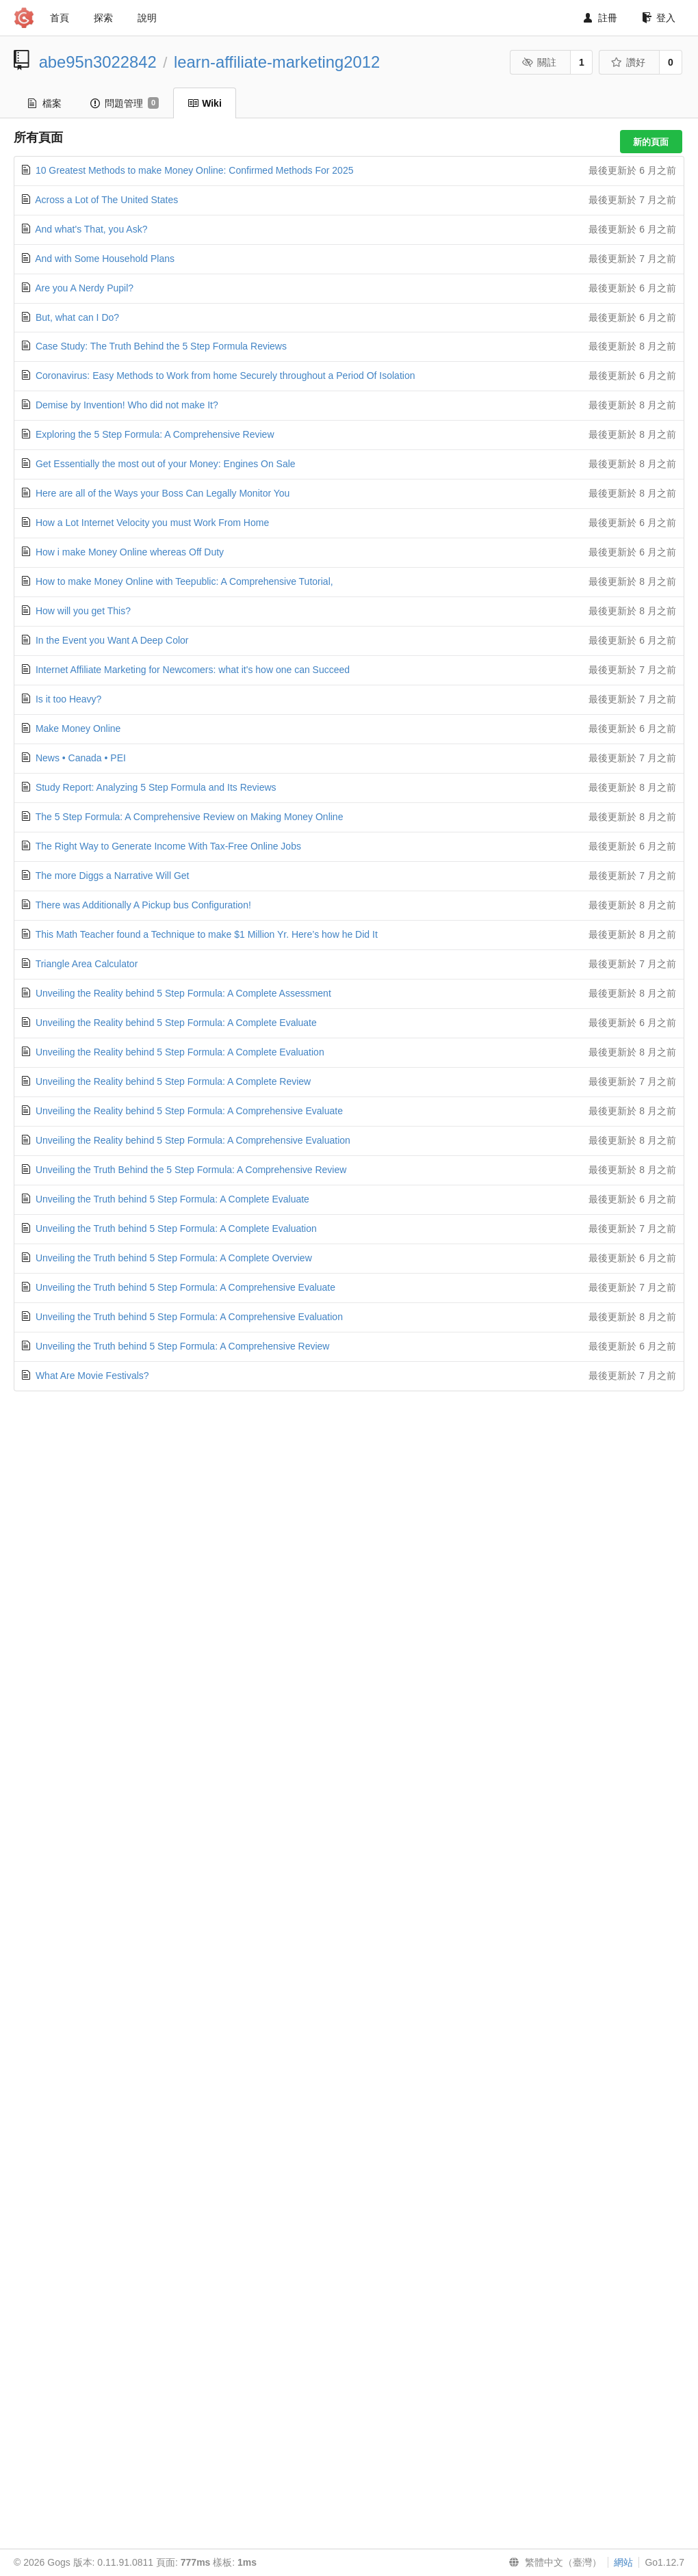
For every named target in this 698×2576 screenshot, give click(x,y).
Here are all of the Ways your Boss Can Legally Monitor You (162, 493)
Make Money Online (78, 728)
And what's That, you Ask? (91, 229)
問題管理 (124, 103)
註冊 (600, 17)
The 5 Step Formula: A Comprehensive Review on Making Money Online (190, 816)
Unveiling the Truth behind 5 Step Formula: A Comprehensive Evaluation (189, 1316)
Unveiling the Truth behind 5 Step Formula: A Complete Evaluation (176, 1228)
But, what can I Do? (77, 317)
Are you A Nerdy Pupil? (84, 287)
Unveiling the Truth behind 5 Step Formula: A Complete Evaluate (172, 1199)
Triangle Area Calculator (87, 963)
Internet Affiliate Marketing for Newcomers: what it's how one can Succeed (193, 669)
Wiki (205, 103)
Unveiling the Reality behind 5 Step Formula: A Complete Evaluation (180, 1052)
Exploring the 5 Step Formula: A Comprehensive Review (155, 434)
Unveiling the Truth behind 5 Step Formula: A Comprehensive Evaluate (185, 1287)
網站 (623, 2562)
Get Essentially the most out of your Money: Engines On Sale (166, 463)
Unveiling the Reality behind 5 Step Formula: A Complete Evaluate (176, 1022)
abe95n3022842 (98, 62)
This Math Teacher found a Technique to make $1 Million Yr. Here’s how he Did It (207, 934)
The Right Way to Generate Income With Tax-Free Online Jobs (168, 846)
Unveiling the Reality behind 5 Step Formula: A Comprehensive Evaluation (193, 1140)
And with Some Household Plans (104, 258)
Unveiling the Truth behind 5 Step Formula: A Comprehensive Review (183, 1346)
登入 (658, 17)
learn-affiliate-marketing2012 (277, 62)
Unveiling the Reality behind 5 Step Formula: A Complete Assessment (183, 993)
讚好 (628, 62)
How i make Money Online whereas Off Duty (130, 552)
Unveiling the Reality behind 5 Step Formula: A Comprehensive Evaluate (189, 1110)
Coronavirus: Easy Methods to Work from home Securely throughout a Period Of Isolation (225, 375)
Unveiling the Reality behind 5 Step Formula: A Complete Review (173, 1081)
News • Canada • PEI (81, 757)
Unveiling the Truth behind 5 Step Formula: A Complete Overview (174, 1257)
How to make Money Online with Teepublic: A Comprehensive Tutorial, (184, 581)
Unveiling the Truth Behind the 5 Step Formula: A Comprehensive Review (191, 1169)
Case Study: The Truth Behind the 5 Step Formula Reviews (161, 346)
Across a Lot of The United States (106, 199)
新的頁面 (651, 142)
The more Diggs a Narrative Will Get (113, 875)
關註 (539, 62)
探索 (103, 17)
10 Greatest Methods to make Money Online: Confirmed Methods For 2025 (195, 170)
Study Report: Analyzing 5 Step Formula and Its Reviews (156, 787)
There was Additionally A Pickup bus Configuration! (143, 904)
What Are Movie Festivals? (92, 1375)
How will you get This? (83, 610)
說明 (147, 17)
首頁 (59, 17)
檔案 (45, 103)
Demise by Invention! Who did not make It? (127, 404)
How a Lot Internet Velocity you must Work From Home (152, 522)
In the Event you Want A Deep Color (112, 640)
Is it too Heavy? (69, 699)
